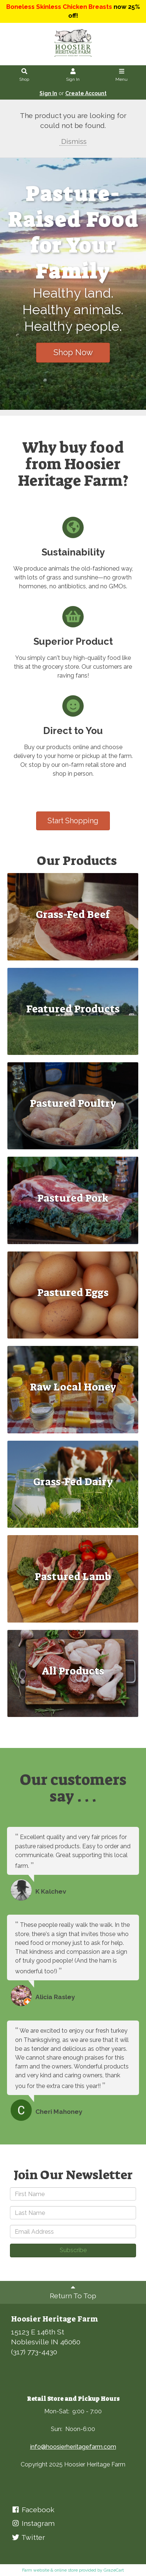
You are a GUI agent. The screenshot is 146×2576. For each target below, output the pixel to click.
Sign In (72, 75)
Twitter (28, 2537)
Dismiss (73, 141)
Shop (24, 75)
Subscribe (73, 2250)
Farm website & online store (50, 2570)
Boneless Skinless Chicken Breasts (59, 6)
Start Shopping (73, 820)
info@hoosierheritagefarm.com (73, 2446)
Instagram (33, 2523)
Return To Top (73, 2291)
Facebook (33, 2510)
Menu (121, 75)
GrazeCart (114, 2570)
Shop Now (73, 352)
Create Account (86, 93)
